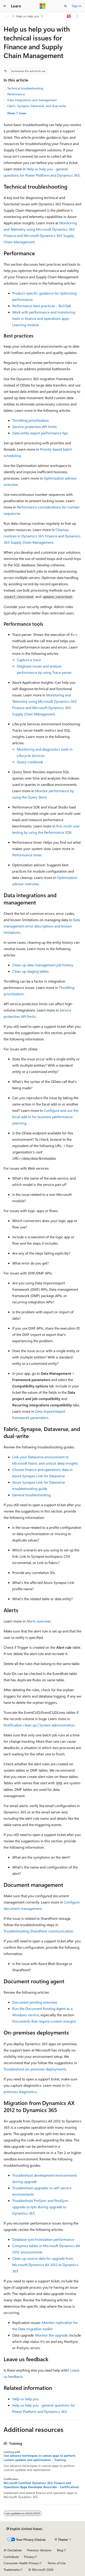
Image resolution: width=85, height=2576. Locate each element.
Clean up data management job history (42, 964)
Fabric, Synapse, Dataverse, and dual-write (36, 106)
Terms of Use (57, 2563)
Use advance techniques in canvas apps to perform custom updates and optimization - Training (39, 2458)
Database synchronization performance (43, 2239)
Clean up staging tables (30, 971)
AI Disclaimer (13, 2550)
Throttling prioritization (30, 420)
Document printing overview (34, 2002)
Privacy (29, 2557)
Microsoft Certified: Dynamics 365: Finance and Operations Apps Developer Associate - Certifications (41, 2485)
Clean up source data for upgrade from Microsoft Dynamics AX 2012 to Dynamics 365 (45, 2264)
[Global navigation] (4, 6)
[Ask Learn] (69, 16)
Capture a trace (29, 659)
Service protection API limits (34, 426)
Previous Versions (39, 2550)
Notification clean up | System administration (39, 1725)
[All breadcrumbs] (8, 16)
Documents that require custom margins (44, 2021)
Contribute (11, 2557)
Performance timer (27, 854)
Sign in (76, 6)
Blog (60, 2550)
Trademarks (11, 2569)
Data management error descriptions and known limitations (42, 926)
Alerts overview (39, 1621)
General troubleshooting (31, 1494)
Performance (16, 94)
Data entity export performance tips (40, 433)
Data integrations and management (32, 100)
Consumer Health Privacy (21, 2563)
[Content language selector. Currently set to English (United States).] (24, 2528)
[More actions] (77, 16)
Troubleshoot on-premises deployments (35, 2069)
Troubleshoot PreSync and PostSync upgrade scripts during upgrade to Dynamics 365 (40, 2206)
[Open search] (65, 6)
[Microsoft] (43, 6)
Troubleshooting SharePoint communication (38, 1931)
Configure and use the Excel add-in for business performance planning (45, 1116)
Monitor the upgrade (51, 2335)
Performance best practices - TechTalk (41, 305)
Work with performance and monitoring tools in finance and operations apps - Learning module (43, 318)
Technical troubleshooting (25, 88)
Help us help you (27, 16)
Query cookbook (30, 761)
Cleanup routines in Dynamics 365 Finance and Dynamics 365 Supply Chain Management (42, 536)
